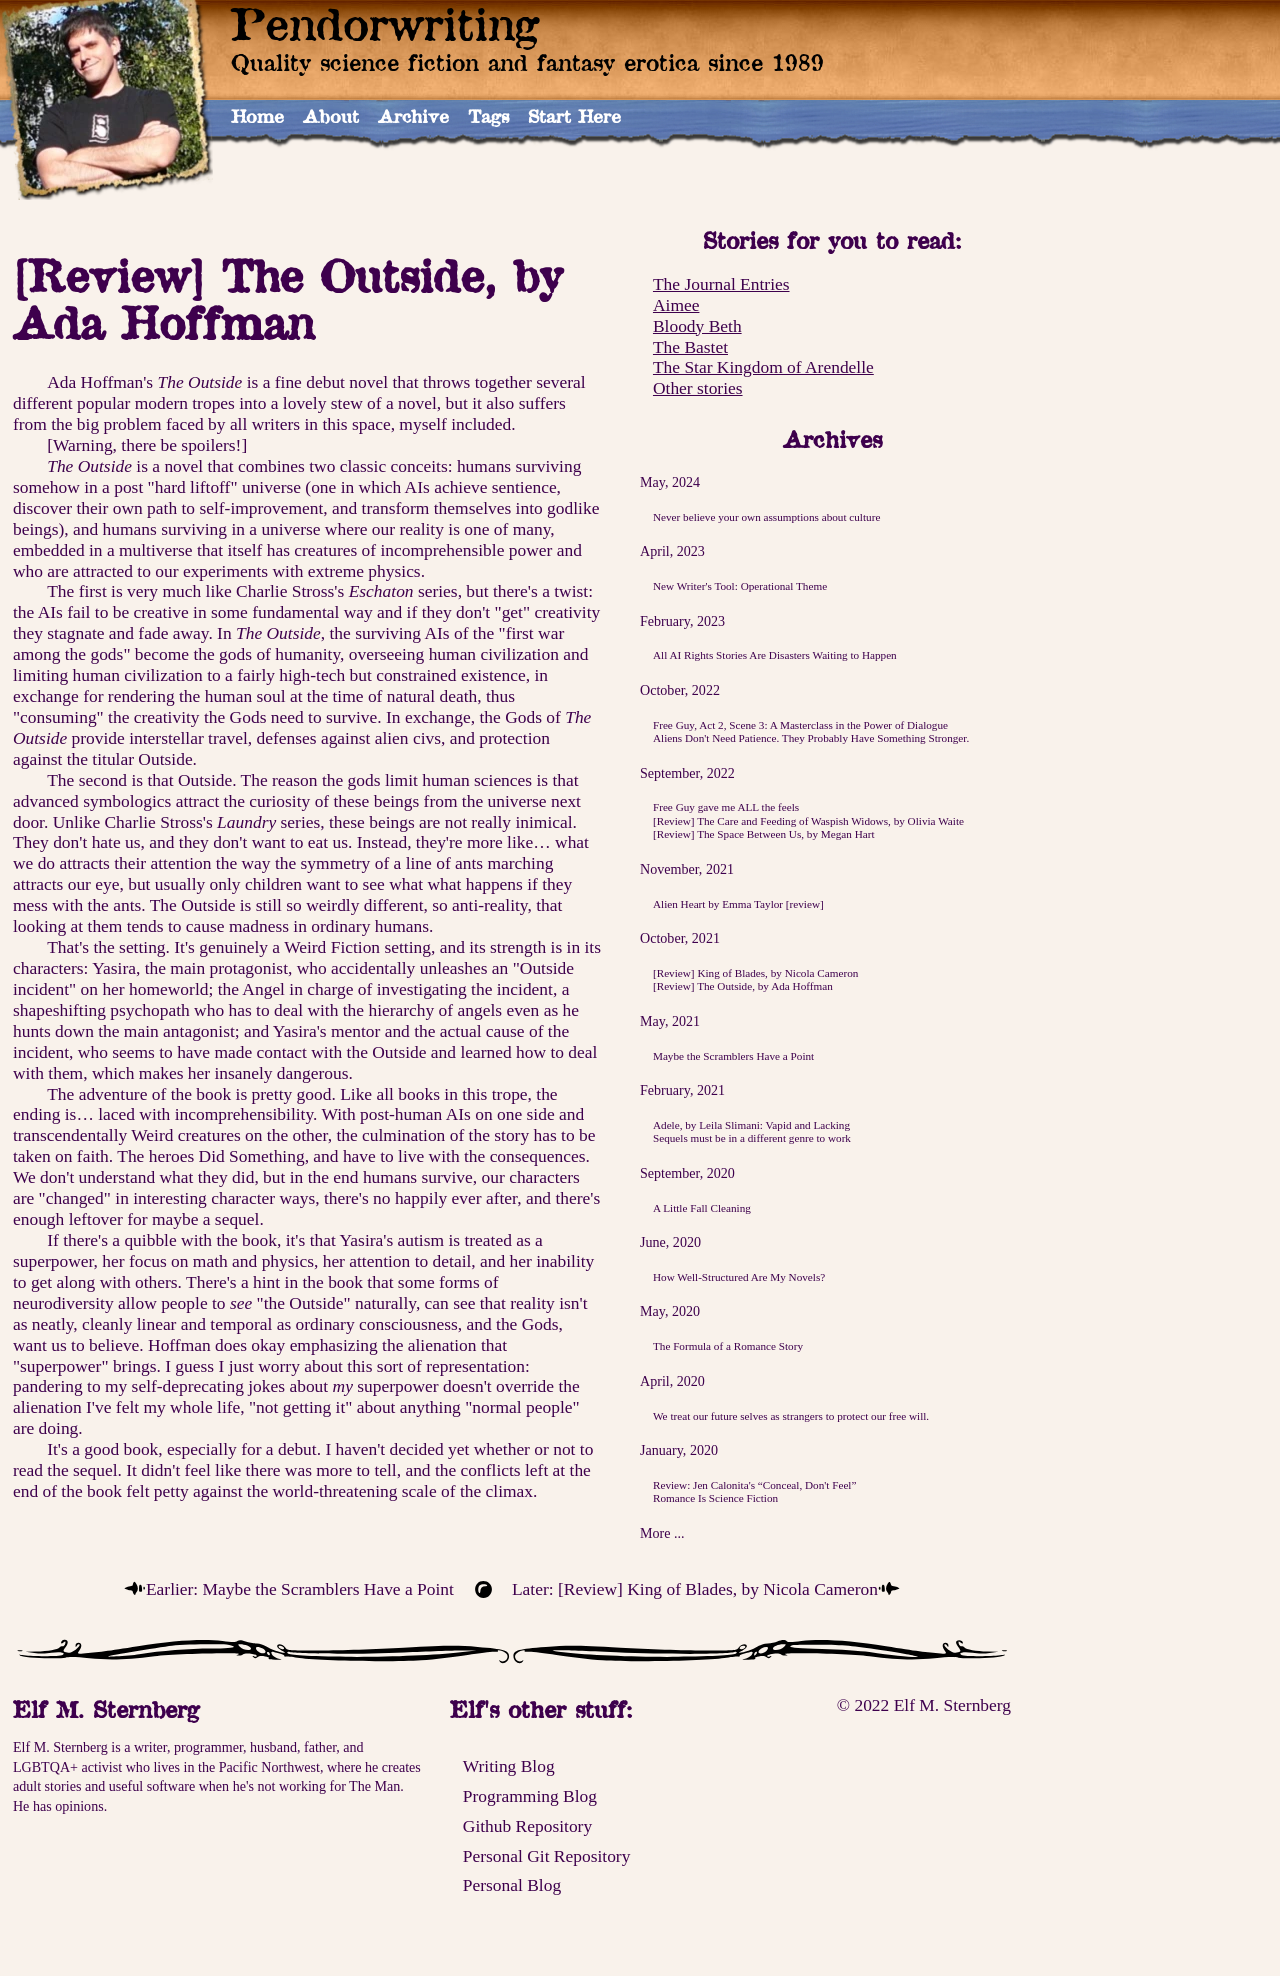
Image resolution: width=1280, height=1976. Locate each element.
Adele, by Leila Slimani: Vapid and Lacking (751, 1125)
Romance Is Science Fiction (715, 1498)
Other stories (698, 388)
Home (257, 116)
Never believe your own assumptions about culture (766, 517)
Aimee (676, 305)
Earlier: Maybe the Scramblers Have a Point (300, 1589)
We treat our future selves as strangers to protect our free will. (791, 1416)
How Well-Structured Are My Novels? (739, 1277)
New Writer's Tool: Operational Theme (740, 586)
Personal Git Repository (547, 1856)
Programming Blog (530, 1796)
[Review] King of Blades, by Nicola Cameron (755, 973)
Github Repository (527, 1826)
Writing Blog (509, 1766)
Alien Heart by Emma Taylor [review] (738, 904)
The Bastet (690, 347)
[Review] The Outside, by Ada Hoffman (743, 986)
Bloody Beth (697, 326)
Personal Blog (512, 1885)
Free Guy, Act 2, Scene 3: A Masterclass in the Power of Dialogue (800, 725)
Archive (413, 116)
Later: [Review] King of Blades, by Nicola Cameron (695, 1589)
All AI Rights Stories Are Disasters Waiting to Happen (775, 655)
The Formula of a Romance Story (728, 1346)
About (331, 116)
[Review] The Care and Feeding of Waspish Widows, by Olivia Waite (808, 821)
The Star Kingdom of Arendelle (763, 367)
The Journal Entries (721, 284)
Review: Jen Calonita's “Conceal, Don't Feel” (755, 1485)
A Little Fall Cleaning (702, 1208)
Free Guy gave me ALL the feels (726, 807)
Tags (488, 116)
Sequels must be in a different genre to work (752, 1138)
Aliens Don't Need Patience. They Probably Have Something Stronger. (811, 738)
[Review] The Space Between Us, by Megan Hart (764, 834)
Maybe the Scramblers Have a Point (733, 1056)
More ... (662, 1533)
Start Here (574, 116)
